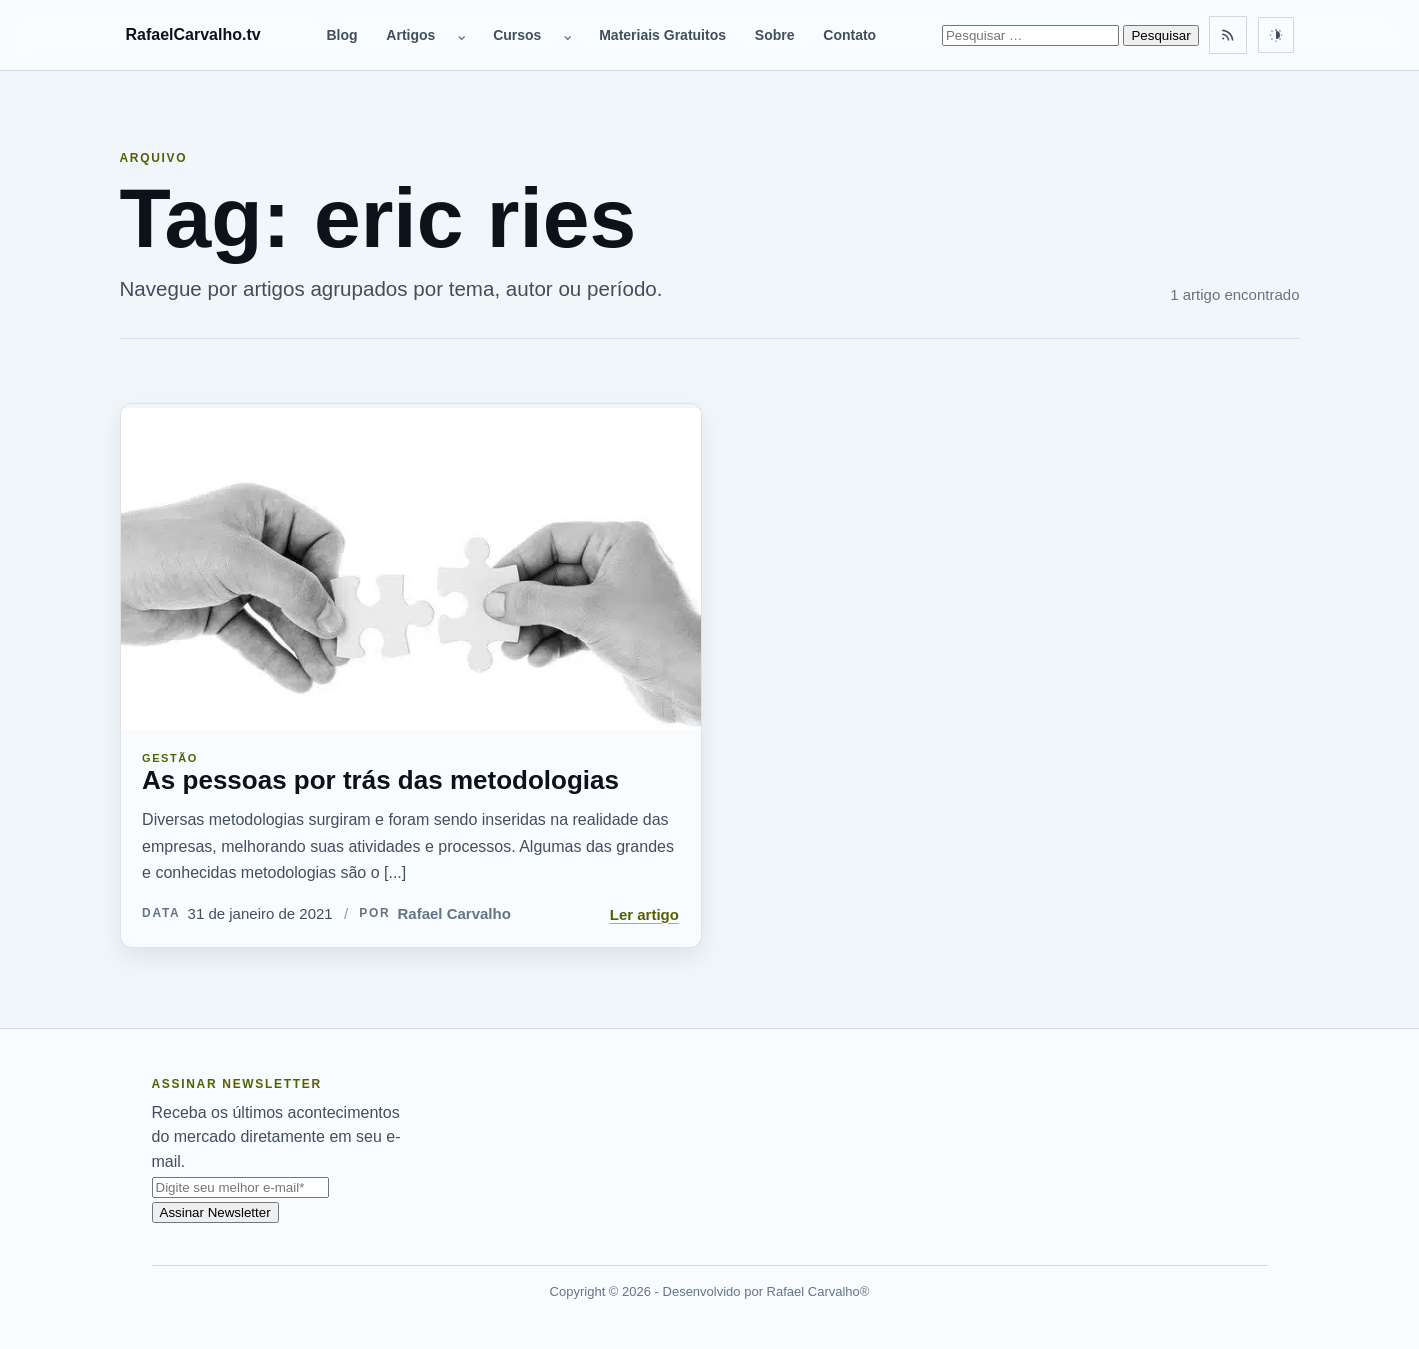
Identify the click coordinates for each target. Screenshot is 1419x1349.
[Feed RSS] (1228, 35)
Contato (849, 35)
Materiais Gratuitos (662, 35)
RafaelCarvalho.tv (193, 34)
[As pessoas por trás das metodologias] (411, 567)
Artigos (410, 35)
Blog (341, 35)
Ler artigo (644, 914)
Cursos (517, 35)
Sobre (775, 35)
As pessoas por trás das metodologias (380, 780)
